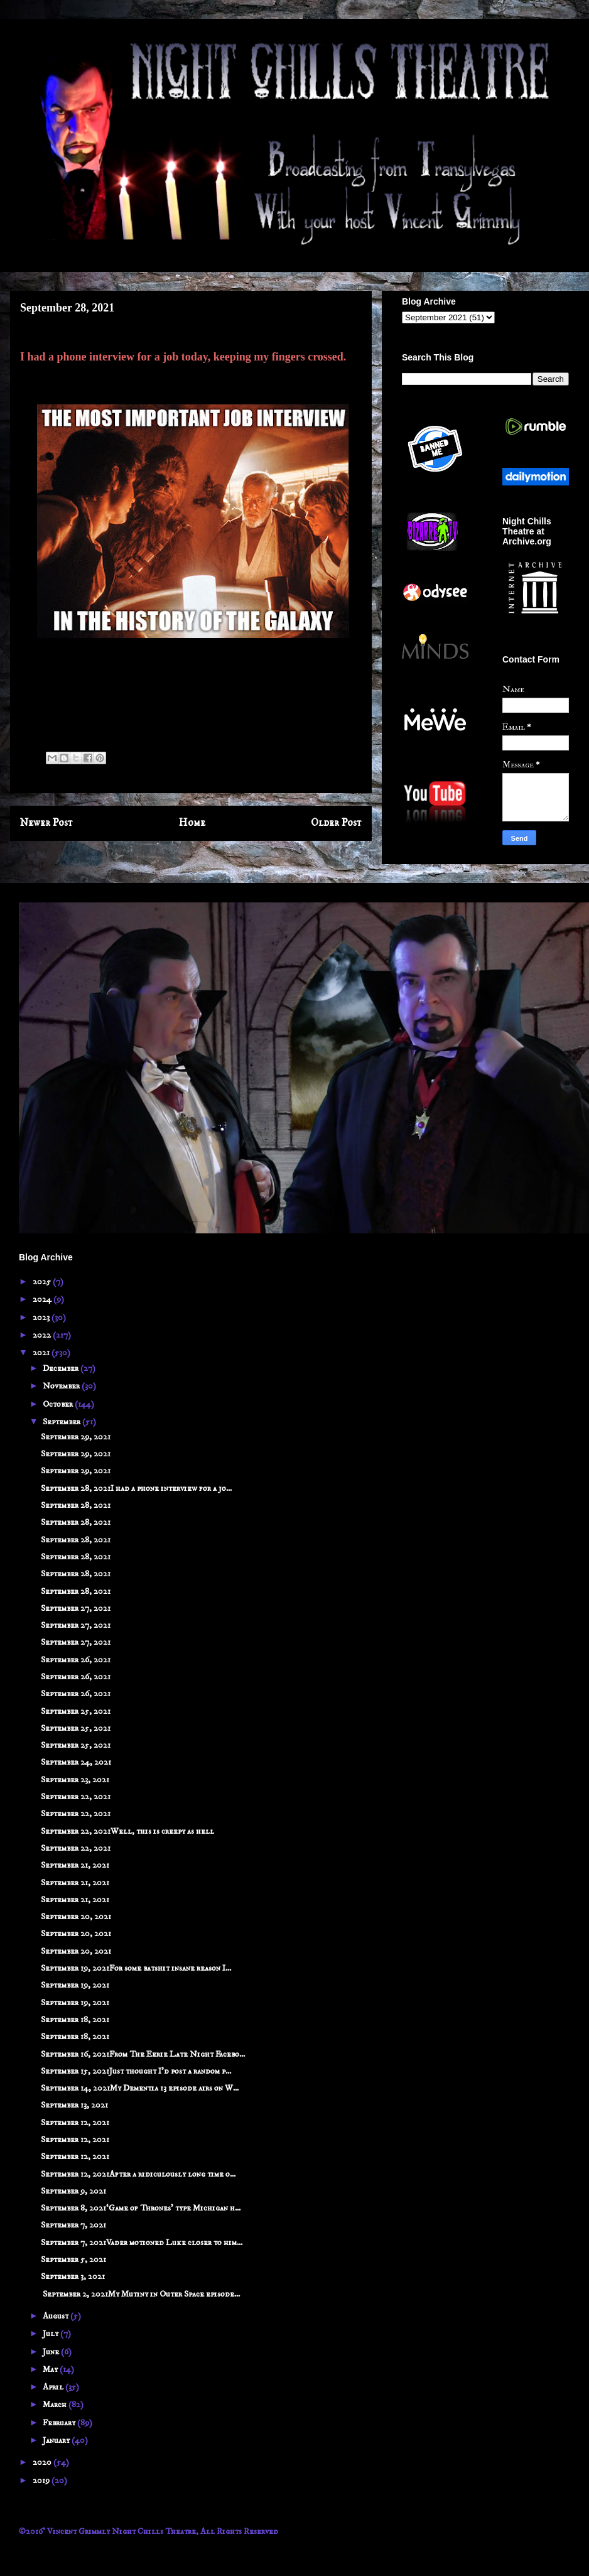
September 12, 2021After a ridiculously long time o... (138, 2174)
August (56, 2316)
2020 (43, 2462)
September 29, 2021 (76, 1436)
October (59, 1404)
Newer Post (46, 823)
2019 (42, 2480)
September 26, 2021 (76, 1659)
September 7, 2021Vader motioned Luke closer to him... (141, 2242)
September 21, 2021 (75, 1865)
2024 (43, 1299)
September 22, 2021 (76, 1796)
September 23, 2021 (75, 1779)
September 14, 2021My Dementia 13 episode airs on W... (140, 2088)
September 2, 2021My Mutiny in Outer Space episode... (140, 2294)
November (62, 1386)
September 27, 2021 (76, 1608)
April (54, 2387)
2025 (43, 1281)
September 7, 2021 (73, 2225)
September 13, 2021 (74, 2105)
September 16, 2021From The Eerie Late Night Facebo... (143, 2054)
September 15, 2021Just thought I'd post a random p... (136, 2071)
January (57, 2440)
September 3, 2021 (73, 2276)
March (55, 2404)
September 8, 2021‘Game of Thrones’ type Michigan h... (140, 2208)
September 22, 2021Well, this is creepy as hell (127, 1831)
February (60, 2422)
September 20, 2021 (76, 1916)
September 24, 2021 (76, 1762)
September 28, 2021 (76, 1505)
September (62, 1421)
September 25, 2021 (76, 1711)
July (51, 2333)
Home (192, 823)
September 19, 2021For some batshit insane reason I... (136, 1968)
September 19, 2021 (75, 1985)
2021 (42, 1352)
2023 (42, 1317)
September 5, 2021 (73, 2259)
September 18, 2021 (75, 2019)
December (61, 1368)
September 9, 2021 (73, 2191)
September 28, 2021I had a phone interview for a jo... (136, 1488)
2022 (43, 1335)
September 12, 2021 (75, 2122)
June (52, 2351)
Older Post (336, 823)
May (51, 2369)
